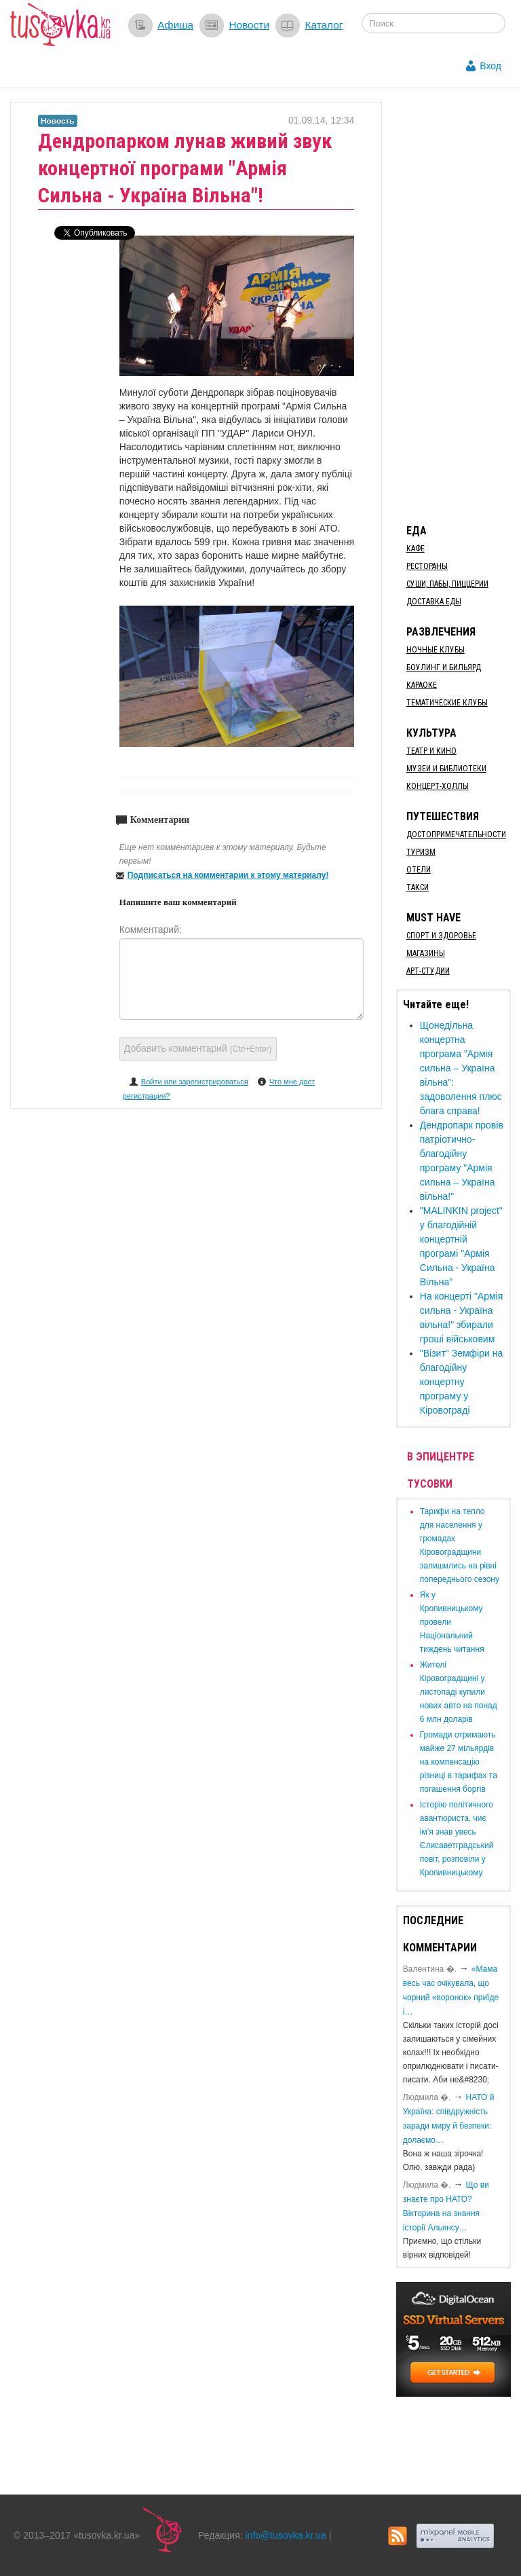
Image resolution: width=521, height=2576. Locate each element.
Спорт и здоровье (441, 935)
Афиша (175, 25)
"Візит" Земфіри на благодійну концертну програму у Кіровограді (461, 1382)
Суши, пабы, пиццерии (447, 584)
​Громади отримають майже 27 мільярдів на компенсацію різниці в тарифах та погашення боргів (458, 1762)
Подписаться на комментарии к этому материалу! (228, 875)
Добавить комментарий (198, 1048)
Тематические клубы (447, 702)
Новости (249, 25)
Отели (418, 870)
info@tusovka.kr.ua (286, 2535)
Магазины (425, 953)
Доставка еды (433, 601)
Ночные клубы (435, 650)
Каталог (324, 25)
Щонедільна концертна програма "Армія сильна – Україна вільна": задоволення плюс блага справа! (461, 1068)
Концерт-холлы (437, 786)
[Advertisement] (458, 305)
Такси (417, 887)
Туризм (421, 852)
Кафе (415, 548)
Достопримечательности (456, 834)
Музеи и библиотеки (446, 768)
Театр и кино (431, 751)
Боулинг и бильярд (443, 667)
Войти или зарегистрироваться (194, 1082)
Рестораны (427, 566)
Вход (490, 65)
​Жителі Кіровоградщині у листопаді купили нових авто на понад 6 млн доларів (458, 1692)
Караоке (421, 685)
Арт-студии (428, 971)
